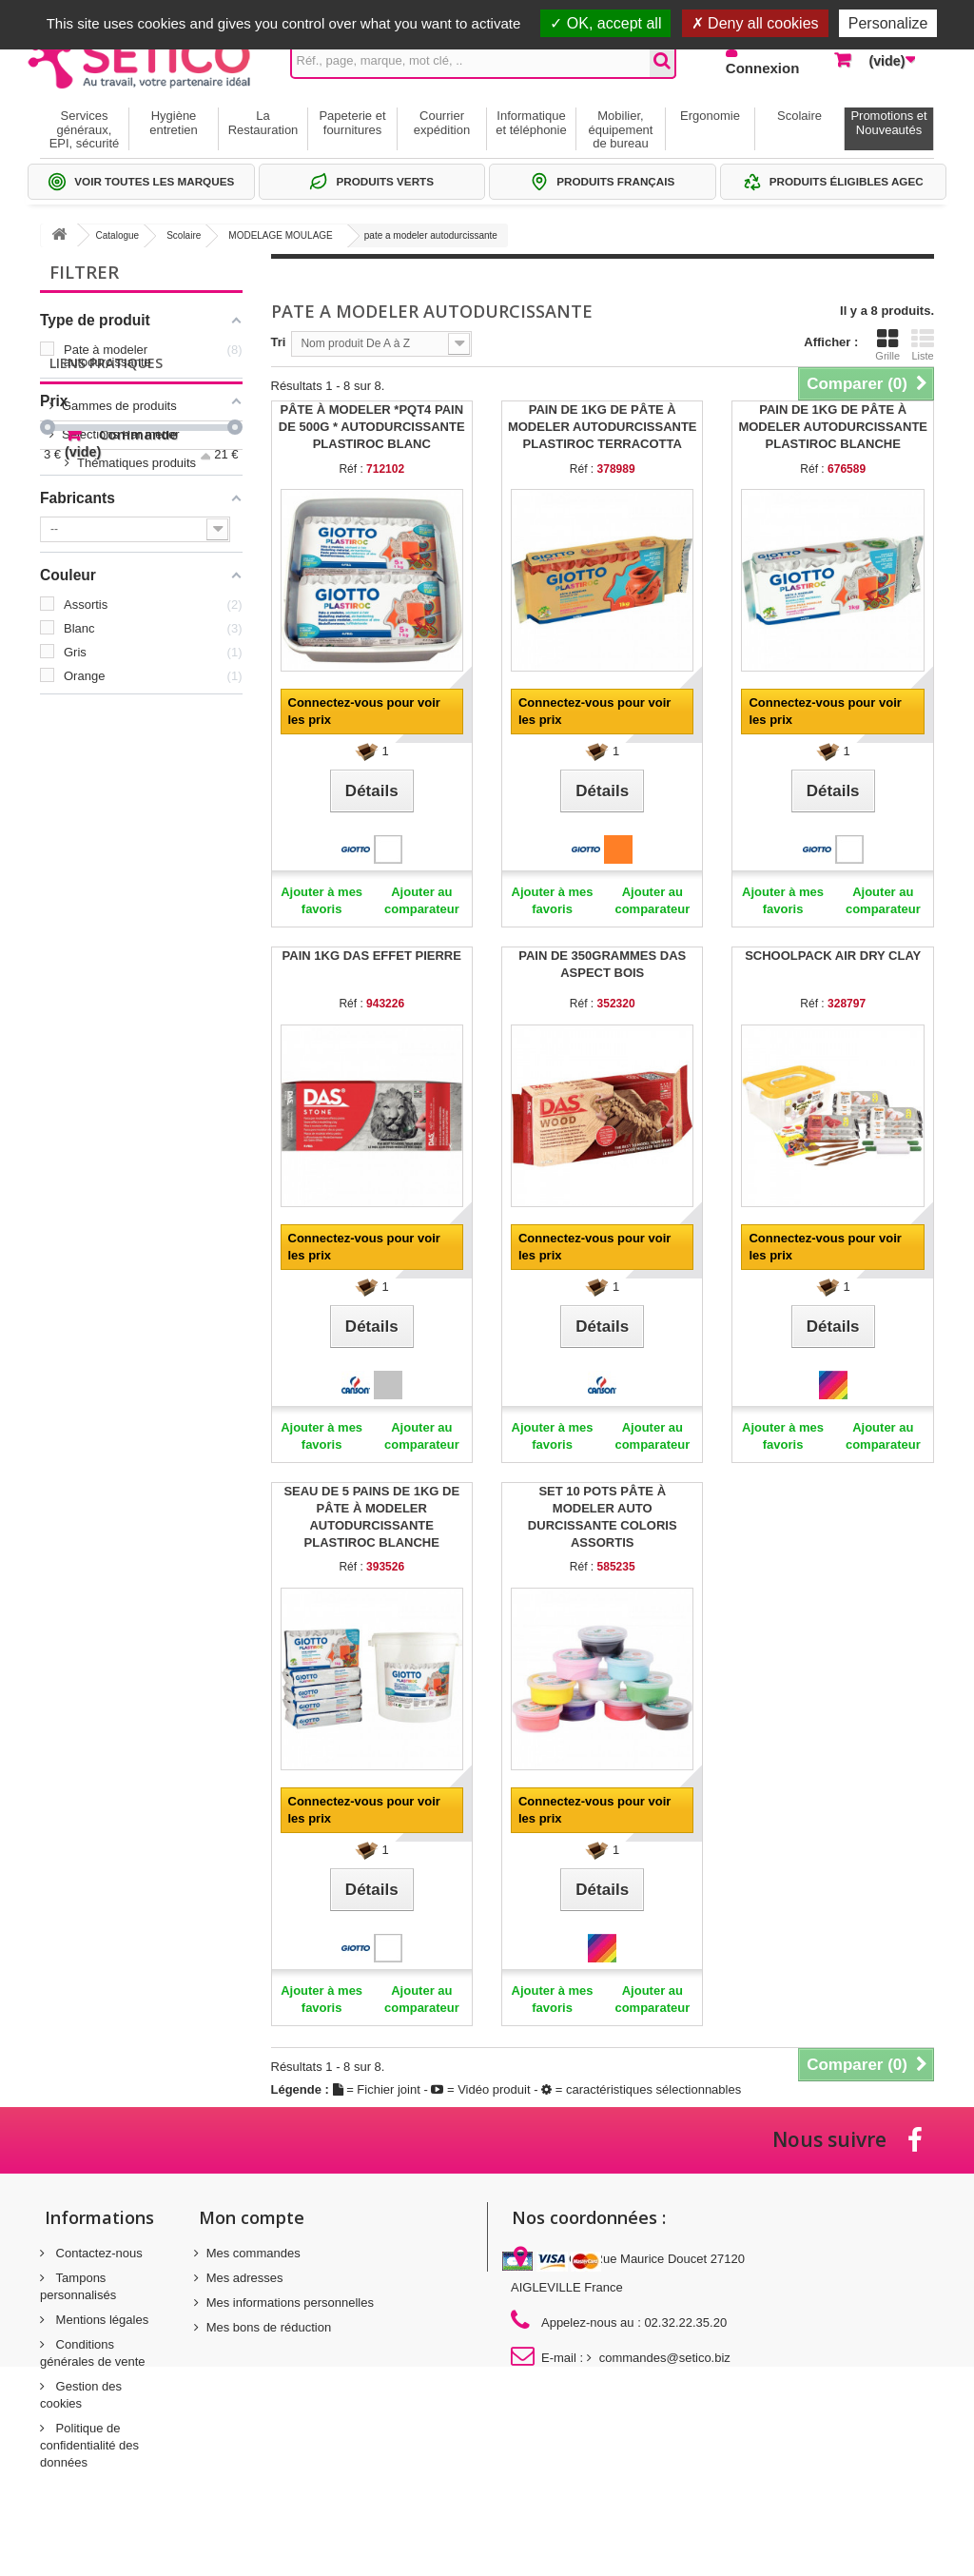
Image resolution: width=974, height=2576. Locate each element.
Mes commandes (253, 2253)
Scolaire (799, 115)
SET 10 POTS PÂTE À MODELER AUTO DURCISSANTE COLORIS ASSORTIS (602, 1517)
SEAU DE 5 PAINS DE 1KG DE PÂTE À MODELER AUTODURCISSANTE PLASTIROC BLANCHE (371, 1517)
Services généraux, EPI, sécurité (84, 129)
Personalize (888, 23)
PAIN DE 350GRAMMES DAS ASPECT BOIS (602, 964)
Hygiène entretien (173, 122)
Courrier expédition (442, 122)
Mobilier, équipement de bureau (621, 129)
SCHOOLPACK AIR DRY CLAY (833, 955)
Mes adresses (244, 2278)
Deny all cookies (755, 23)
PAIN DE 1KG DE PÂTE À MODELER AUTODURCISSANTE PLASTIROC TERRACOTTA (602, 426)
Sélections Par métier (121, 804)
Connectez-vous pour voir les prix (364, 711)
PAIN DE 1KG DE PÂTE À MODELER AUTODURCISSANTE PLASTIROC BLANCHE (832, 426)
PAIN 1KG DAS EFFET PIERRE (371, 955)
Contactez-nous (97, 2253)
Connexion (763, 68)
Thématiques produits (121, 833)
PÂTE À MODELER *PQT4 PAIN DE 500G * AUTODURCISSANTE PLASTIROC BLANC (372, 426)
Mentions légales (100, 2320)
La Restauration (263, 122)
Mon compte (251, 2217)
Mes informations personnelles (290, 2302)
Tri (278, 342)
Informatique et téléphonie (531, 122)
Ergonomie (710, 115)
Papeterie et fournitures (352, 122)
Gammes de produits (119, 776)
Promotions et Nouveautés (888, 122)
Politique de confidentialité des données (89, 2445)
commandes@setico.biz (664, 2358)
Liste (922, 344)
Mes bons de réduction (269, 2327)
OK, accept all (605, 23)
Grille (887, 344)
